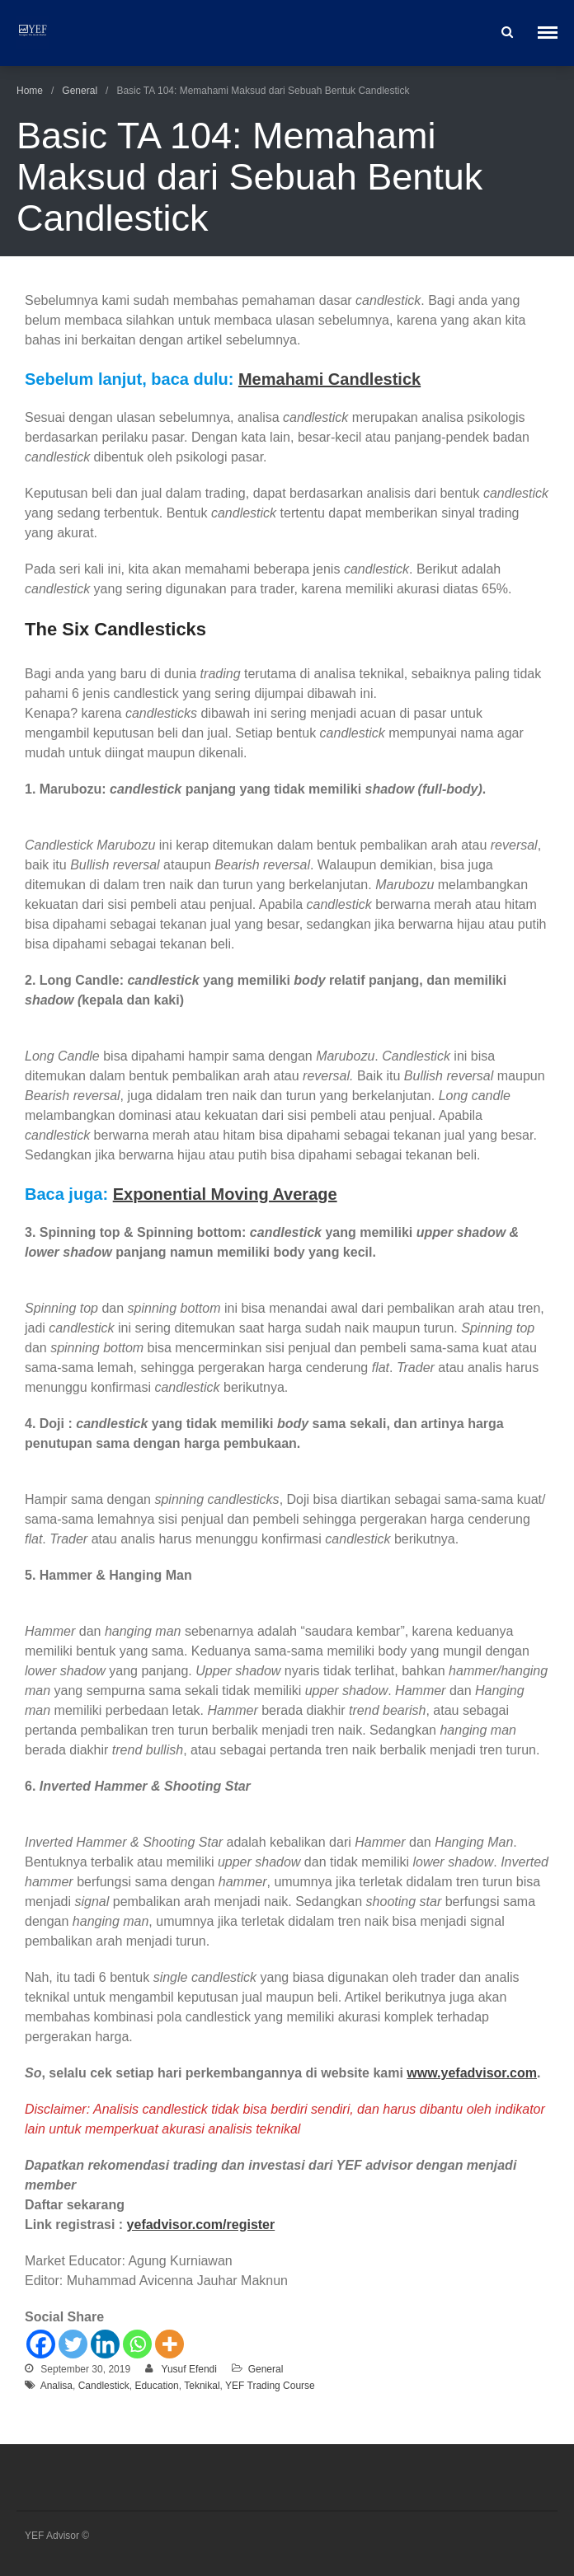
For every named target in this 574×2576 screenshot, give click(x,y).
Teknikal (201, 2385)
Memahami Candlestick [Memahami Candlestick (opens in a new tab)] (329, 379)
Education (156, 2385)
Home (29, 90)
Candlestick (103, 2385)
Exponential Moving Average (225, 1194)
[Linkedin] (105, 2344)
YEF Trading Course (270, 2385)
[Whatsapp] (137, 2344)
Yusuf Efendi (189, 2369)
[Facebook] (40, 2344)
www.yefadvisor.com (472, 2073)
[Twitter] (73, 2344)
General (79, 90)
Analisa (56, 2385)
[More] (169, 2344)
